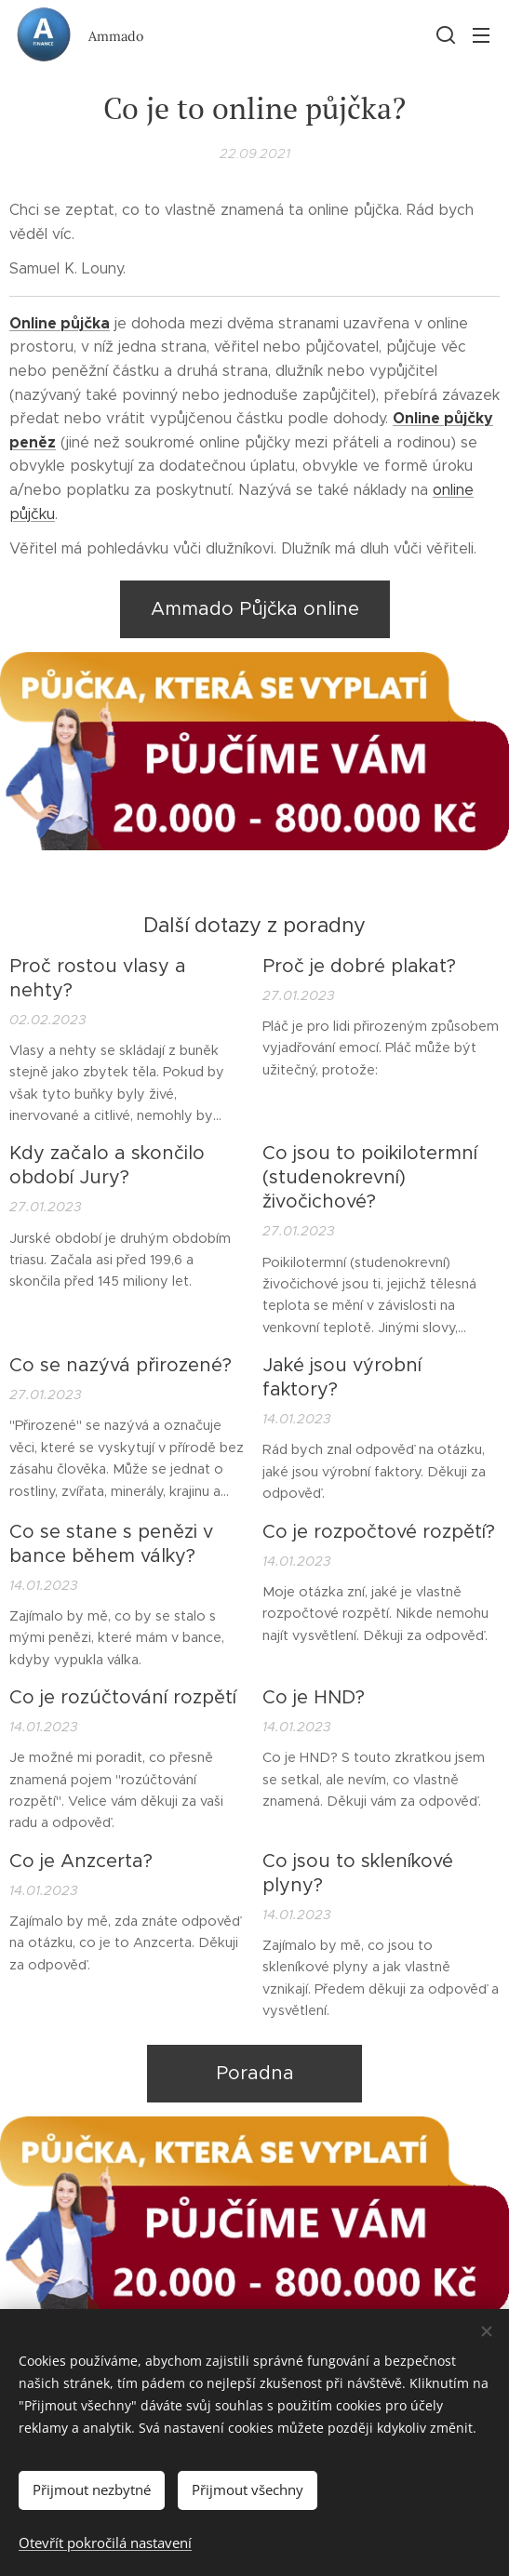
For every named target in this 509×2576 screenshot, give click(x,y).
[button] (443, 34)
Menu (481, 35)
